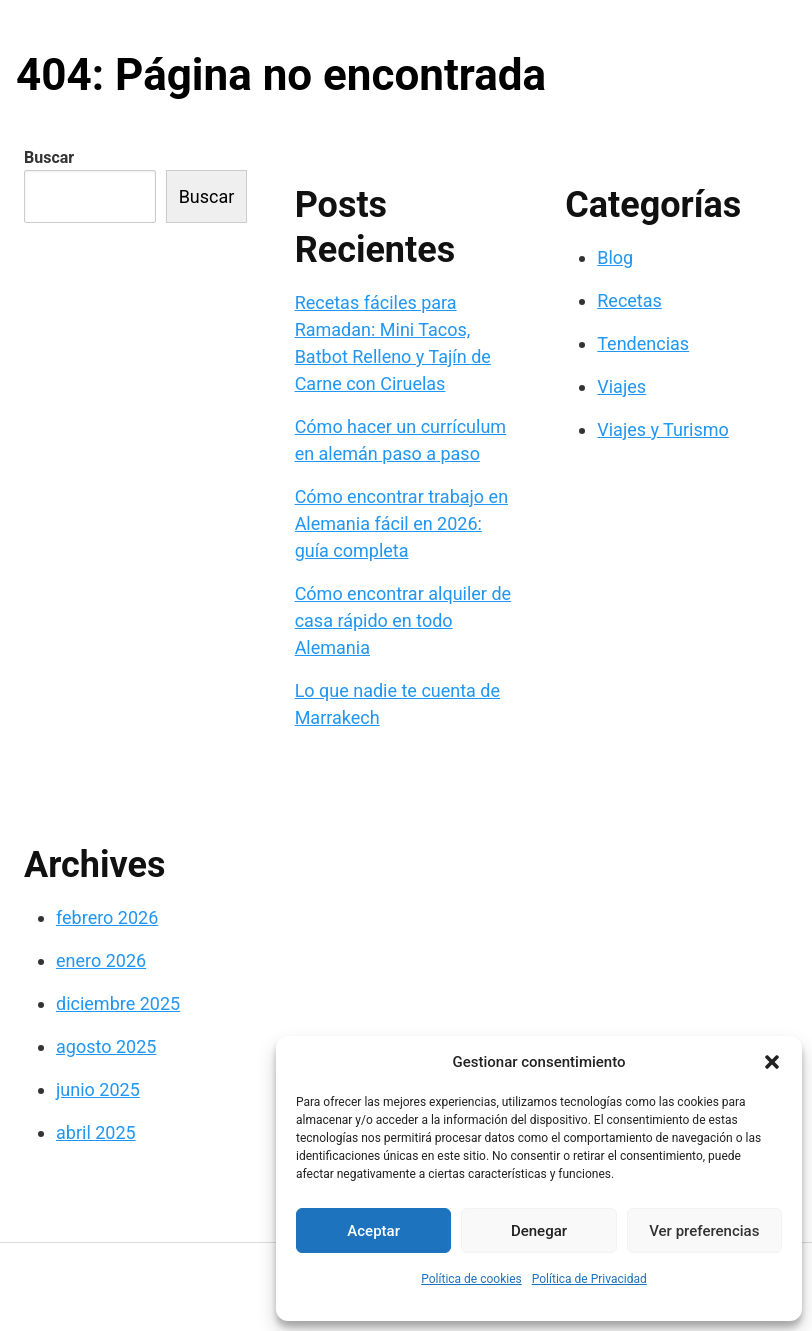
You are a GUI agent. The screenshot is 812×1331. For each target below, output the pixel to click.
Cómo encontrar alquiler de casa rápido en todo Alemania (403, 620)
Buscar (49, 157)
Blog (615, 257)
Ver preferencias (704, 1231)
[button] (772, 1062)
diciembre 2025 (118, 1003)
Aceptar (373, 1231)
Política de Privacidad (589, 1279)
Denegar (539, 1231)
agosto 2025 (106, 1046)
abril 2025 (96, 1132)
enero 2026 (101, 960)
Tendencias (643, 343)
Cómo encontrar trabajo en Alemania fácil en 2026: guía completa (401, 523)
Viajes (621, 386)
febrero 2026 (107, 917)
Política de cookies (471, 1279)
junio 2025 (98, 1089)
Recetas (629, 300)
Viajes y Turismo (663, 429)
